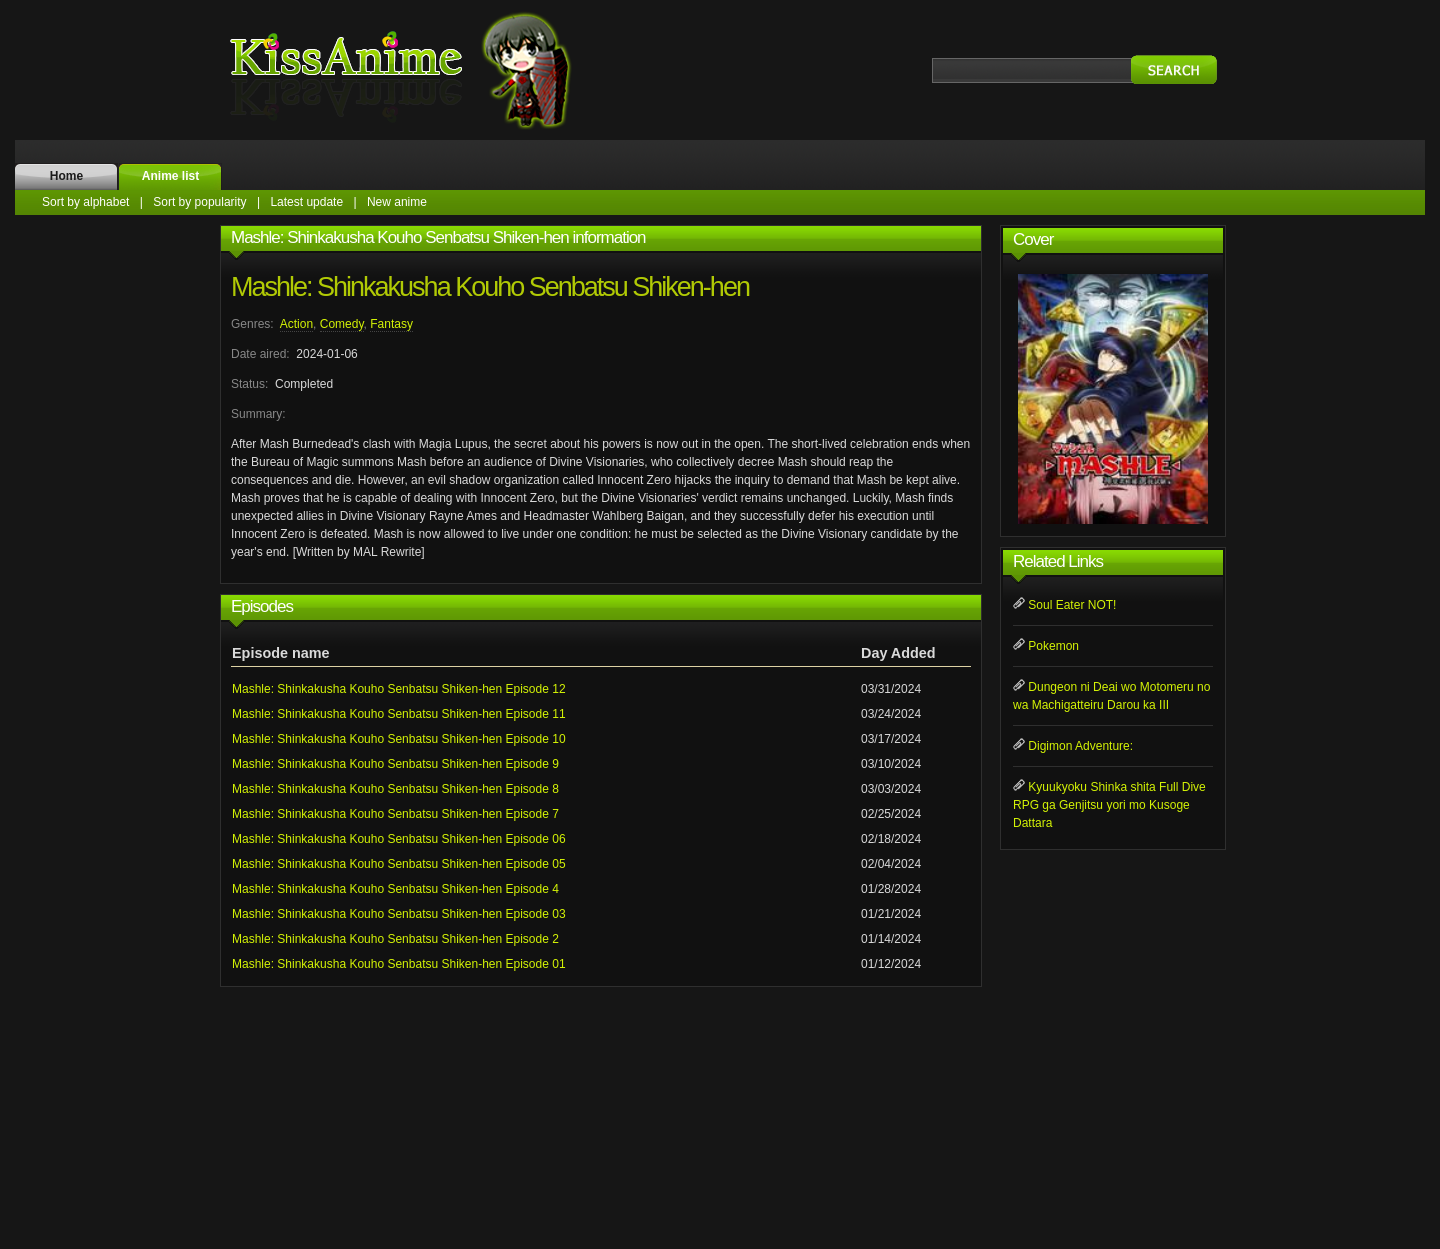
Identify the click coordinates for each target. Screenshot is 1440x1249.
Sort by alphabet (85, 202)
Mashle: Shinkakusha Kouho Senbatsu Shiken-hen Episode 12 (399, 689)
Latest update (306, 202)
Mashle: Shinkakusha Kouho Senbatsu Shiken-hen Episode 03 (399, 914)
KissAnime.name (420, 70)
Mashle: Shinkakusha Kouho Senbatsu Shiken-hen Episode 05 (399, 864)
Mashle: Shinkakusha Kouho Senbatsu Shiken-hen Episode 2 (395, 939)
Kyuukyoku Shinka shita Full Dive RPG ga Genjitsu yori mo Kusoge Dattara (1109, 805)
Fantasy (391, 324)
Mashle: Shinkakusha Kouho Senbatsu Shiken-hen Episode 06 (399, 839)
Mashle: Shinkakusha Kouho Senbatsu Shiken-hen (490, 287)
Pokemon (1053, 646)
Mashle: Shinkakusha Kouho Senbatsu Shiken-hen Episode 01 (399, 964)
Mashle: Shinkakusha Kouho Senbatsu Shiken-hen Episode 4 (395, 889)
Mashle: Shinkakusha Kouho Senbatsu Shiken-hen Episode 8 (395, 789)
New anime (397, 202)
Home (66, 176)
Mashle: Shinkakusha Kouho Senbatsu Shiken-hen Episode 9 (395, 764)
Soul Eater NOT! (1072, 605)
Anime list (170, 176)
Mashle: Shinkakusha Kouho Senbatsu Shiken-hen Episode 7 (395, 814)
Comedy (342, 324)
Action (296, 324)
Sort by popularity (199, 202)
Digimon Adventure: (1080, 746)
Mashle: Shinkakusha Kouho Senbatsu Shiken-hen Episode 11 (399, 714)
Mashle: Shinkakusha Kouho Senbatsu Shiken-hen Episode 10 (399, 739)
